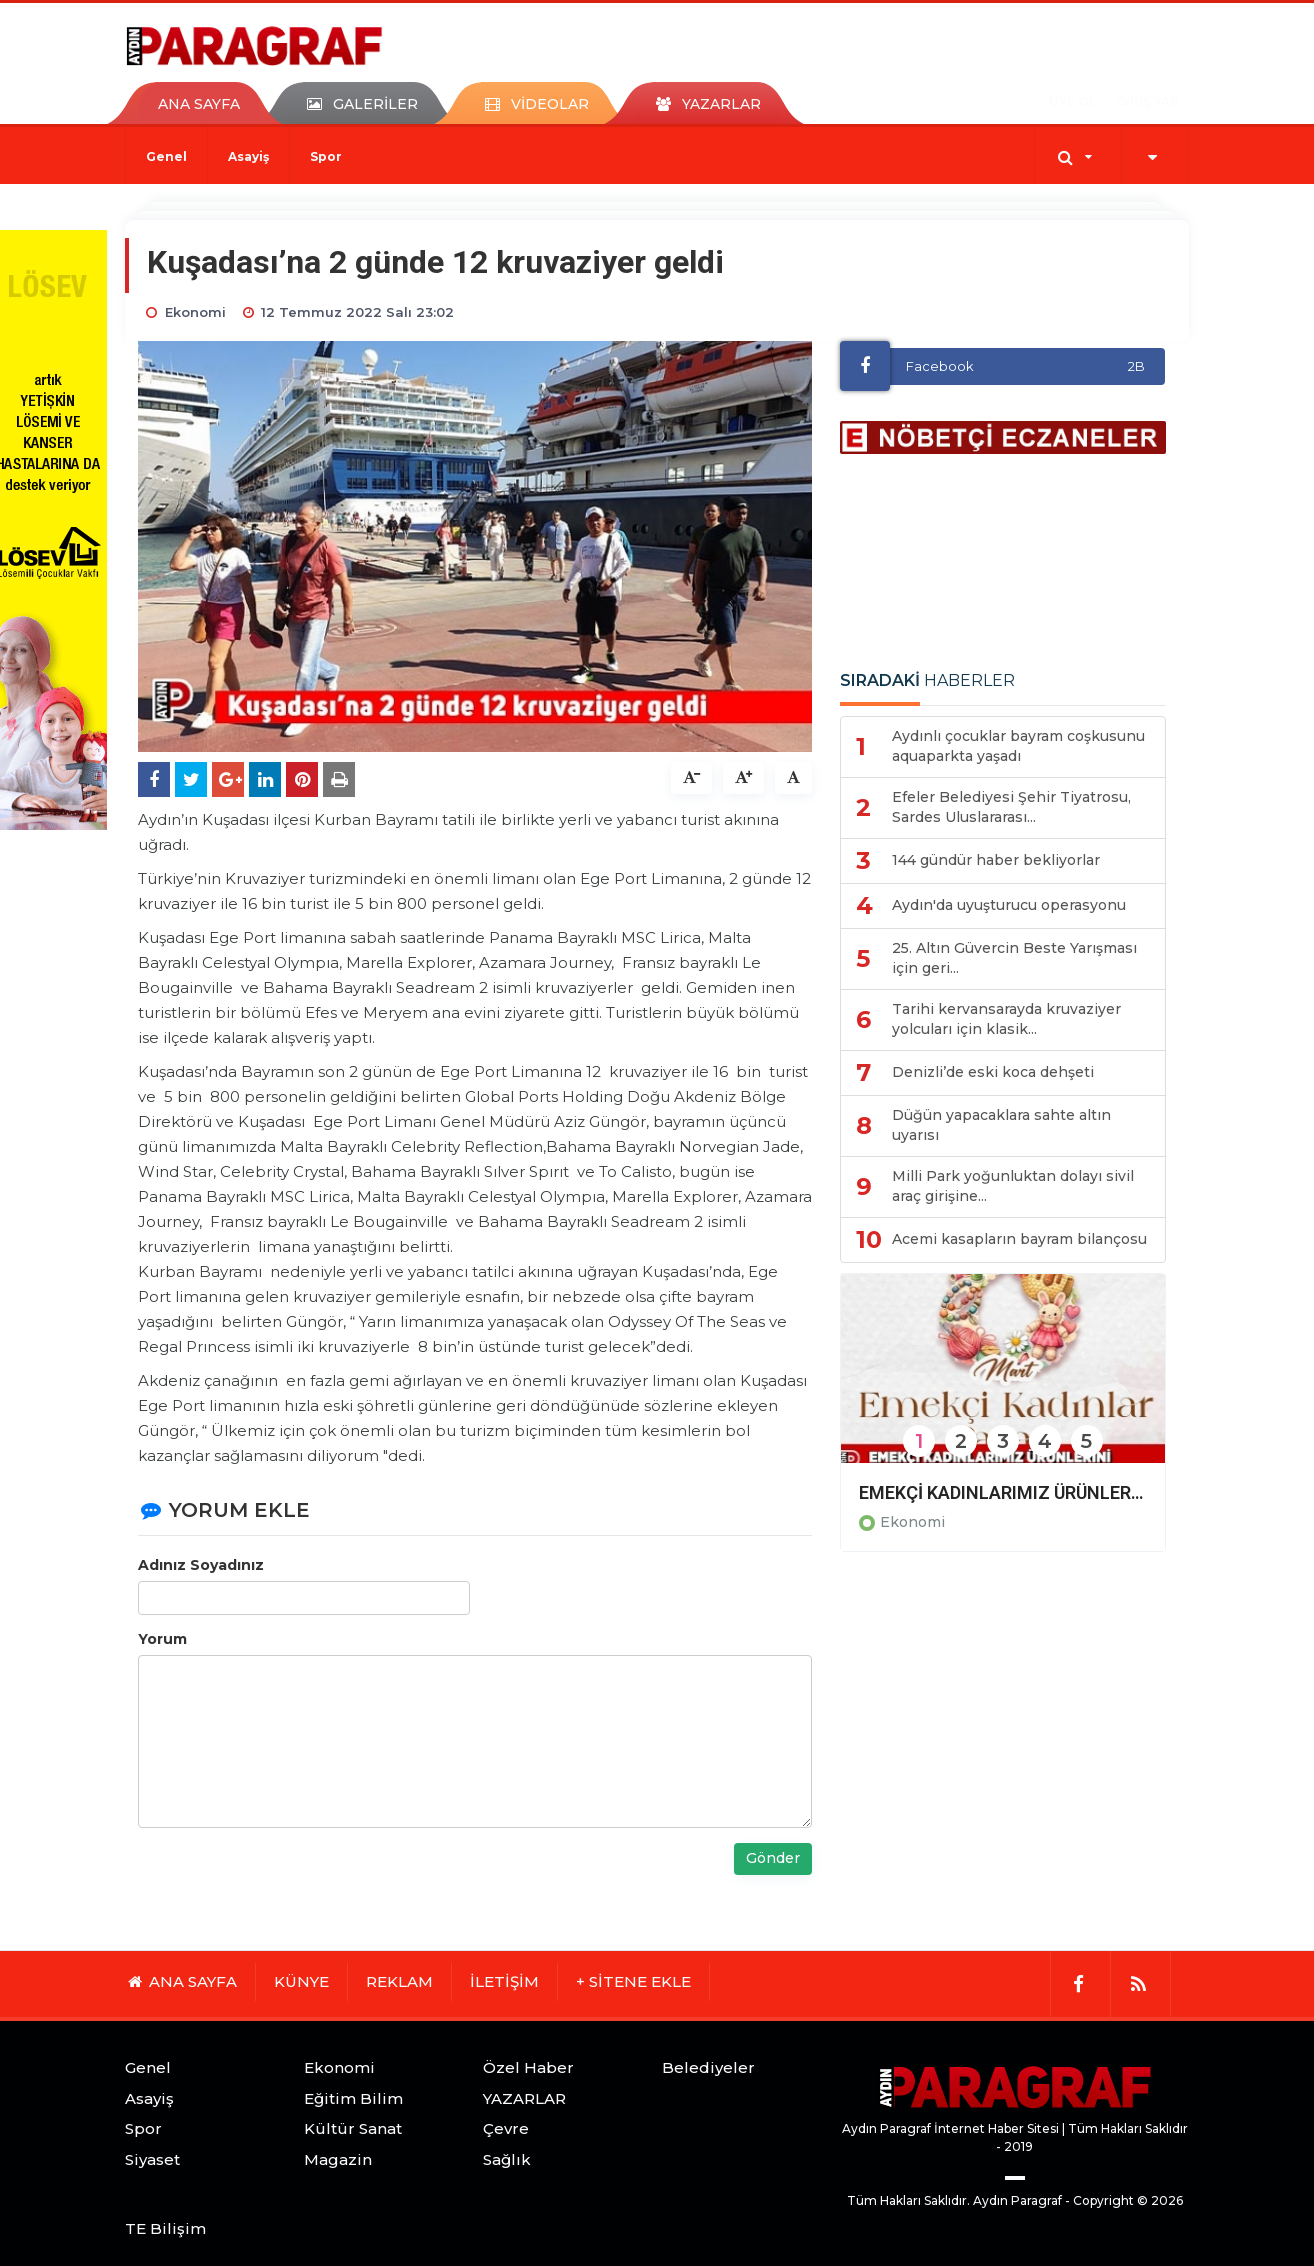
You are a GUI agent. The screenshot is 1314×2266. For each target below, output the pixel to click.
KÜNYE (301, 1981)
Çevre (506, 2128)
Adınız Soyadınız (201, 1565)
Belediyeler (708, 2067)
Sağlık (507, 2159)
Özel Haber (528, 2067)
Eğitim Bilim (353, 2098)
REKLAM (399, 1981)
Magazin (338, 2159)
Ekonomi (912, 1522)
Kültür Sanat (353, 2128)
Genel (166, 156)
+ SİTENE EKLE (633, 1981)
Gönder (773, 1858)
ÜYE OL (1072, 101)
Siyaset (152, 2159)
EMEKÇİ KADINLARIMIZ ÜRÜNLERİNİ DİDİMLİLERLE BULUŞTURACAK (1003, 1492)
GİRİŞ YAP (1147, 101)
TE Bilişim (165, 2228)
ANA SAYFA (199, 104)
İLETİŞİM (504, 1981)
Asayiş (248, 156)
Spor (326, 156)
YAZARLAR (524, 2098)
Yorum (162, 1639)
